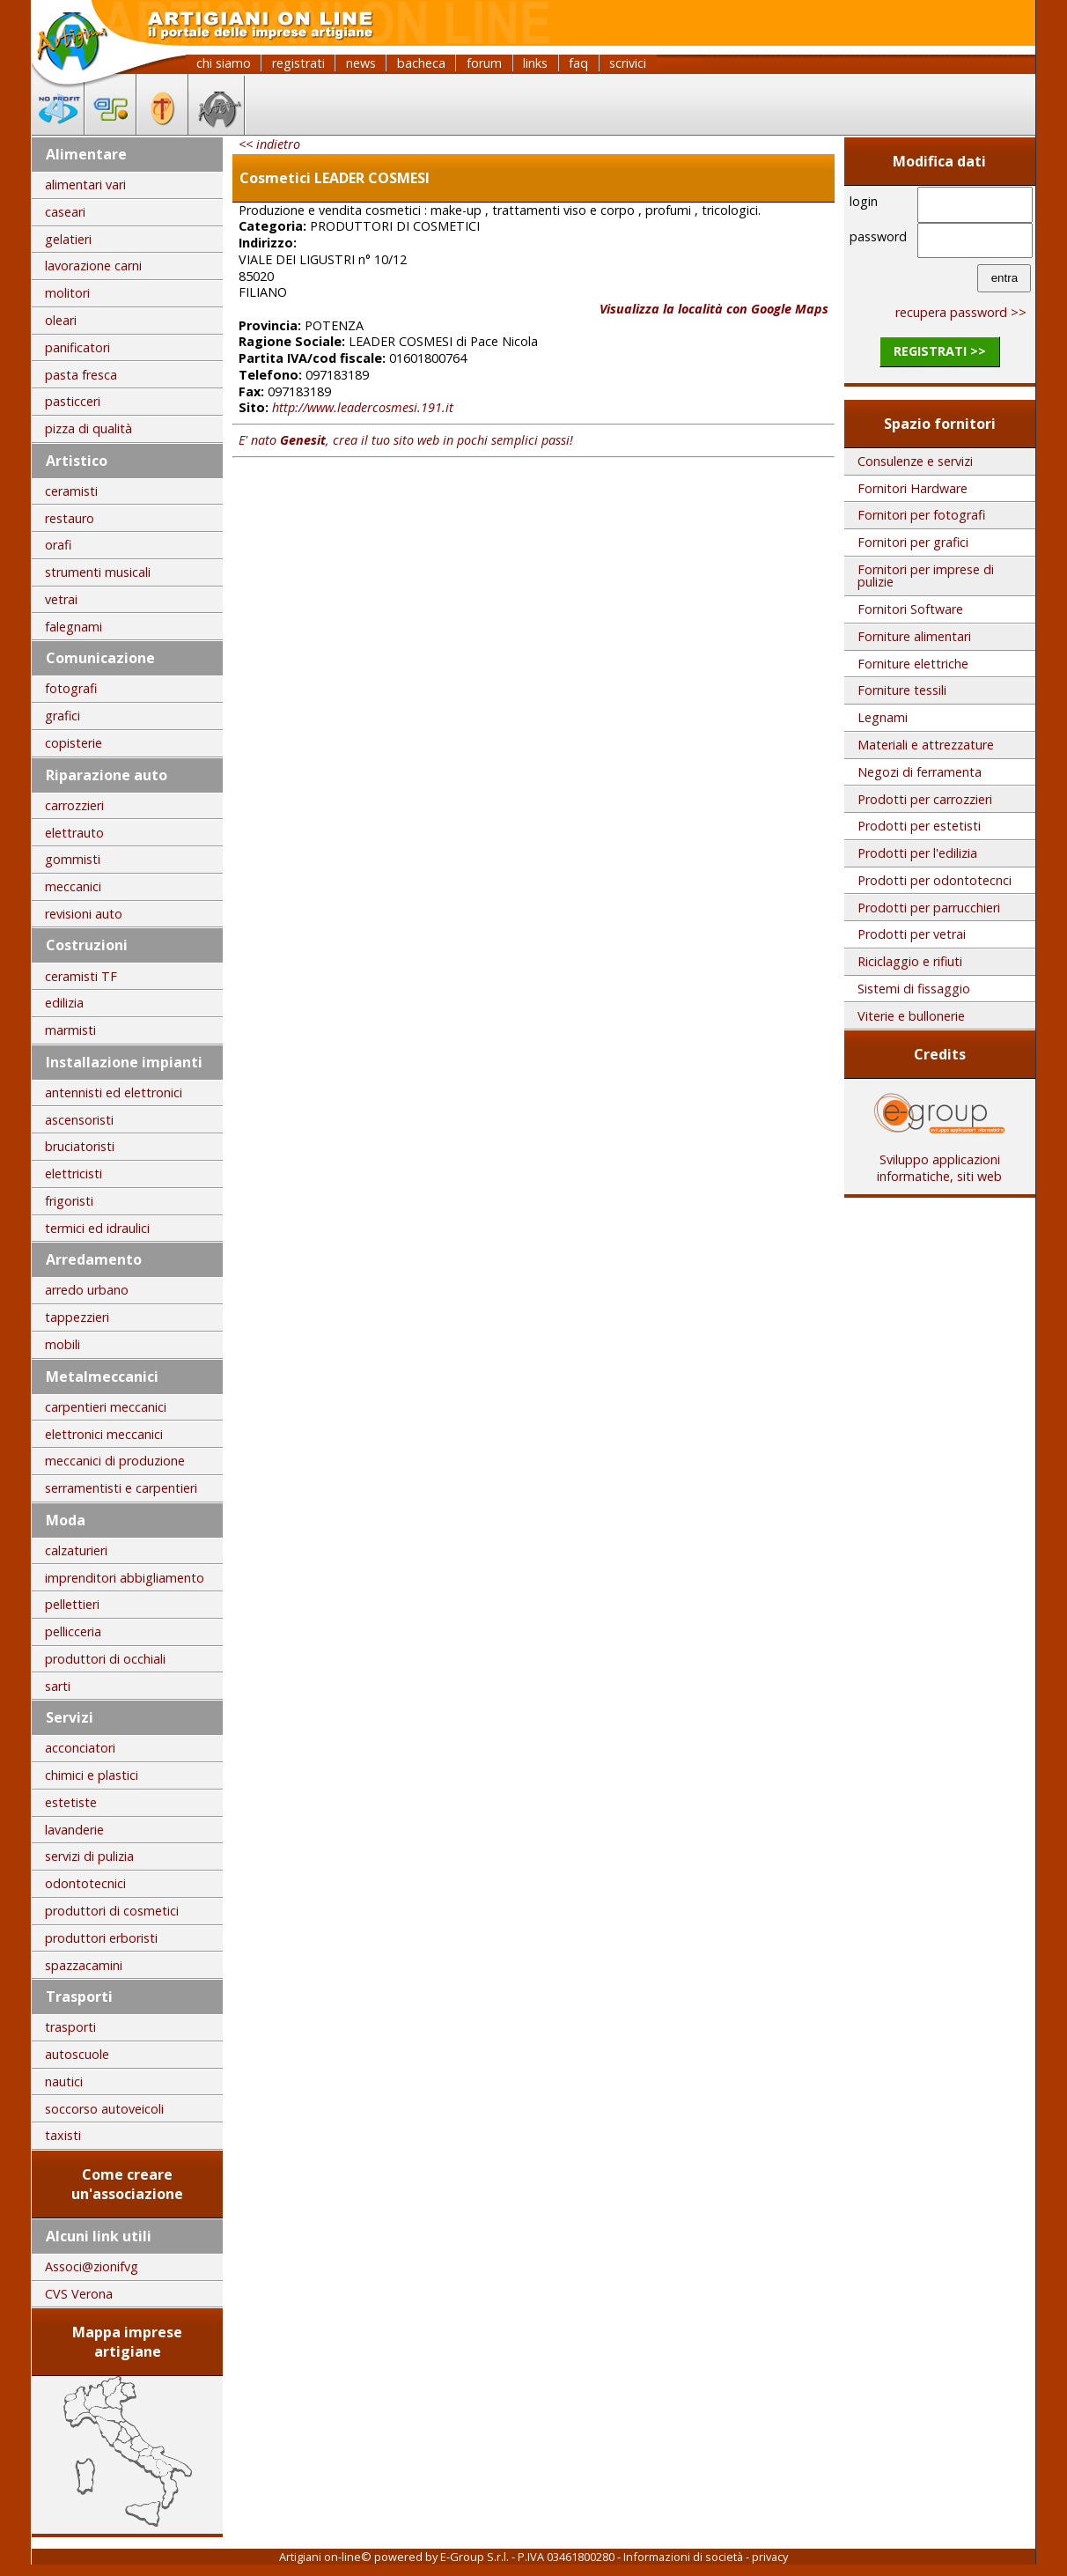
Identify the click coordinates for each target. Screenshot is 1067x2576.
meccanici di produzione (115, 1460)
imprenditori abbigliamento (124, 1577)
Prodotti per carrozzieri (924, 799)
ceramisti (71, 491)
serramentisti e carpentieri (121, 1488)
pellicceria (73, 1631)
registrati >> (940, 351)
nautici (64, 2081)
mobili (62, 1344)
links (535, 63)
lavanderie (74, 1829)
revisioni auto (83, 913)
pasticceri (72, 401)
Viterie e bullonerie (911, 1016)
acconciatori (80, 1747)
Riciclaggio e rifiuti (909, 961)
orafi (58, 544)
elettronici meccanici (104, 1434)
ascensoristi (79, 1119)
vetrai (61, 599)
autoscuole (77, 2054)
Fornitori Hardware (912, 488)
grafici (62, 715)
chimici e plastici (91, 1775)
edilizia (64, 1002)
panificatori (77, 347)
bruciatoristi (79, 1146)
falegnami (73, 626)
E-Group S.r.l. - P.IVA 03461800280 (527, 2557)
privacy (770, 2557)
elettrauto (74, 832)
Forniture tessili (901, 690)
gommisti (72, 859)
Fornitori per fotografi (921, 514)
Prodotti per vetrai (911, 934)
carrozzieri (74, 805)
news (361, 63)
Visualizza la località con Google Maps (714, 308)
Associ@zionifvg (91, 2266)
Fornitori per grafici (912, 542)
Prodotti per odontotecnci (934, 880)
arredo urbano (87, 1289)
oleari (61, 320)
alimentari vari (85, 184)
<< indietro (269, 144)
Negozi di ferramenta (919, 772)
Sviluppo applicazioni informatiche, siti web (939, 1162)
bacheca (421, 63)
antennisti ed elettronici (113, 1092)
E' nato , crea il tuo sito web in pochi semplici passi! (406, 440)
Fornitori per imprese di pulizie (925, 575)
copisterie (73, 742)
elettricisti (73, 1173)
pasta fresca (81, 374)
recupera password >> (961, 312)
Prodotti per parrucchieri (928, 907)
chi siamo (223, 63)
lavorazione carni (93, 265)
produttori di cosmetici (112, 1910)
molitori (67, 292)
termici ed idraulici (97, 1228)
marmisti (70, 1030)
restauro (69, 518)
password (878, 236)
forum (484, 63)
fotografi (71, 688)
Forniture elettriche (912, 663)
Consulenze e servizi (915, 461)
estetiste (71, 1802)
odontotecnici (85, 1883)
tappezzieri (77, 1317)
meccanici (73, 886)
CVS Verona (79, 2293)
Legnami (882, 717)
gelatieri (68, 239)
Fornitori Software (910, 609)
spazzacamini (83, 1965)
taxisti (63, 2135)
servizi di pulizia (89, 1856)
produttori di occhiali (105, 1658)
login (864, 201)
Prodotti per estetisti (919, 825)
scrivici (627, 63)
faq (578, 63)
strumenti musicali (98, 572)
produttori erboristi (101, 1938)
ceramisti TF (81, 976)
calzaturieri (76, 1550)
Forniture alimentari (914, 636)
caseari (65, 211)
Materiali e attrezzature (925, 744)
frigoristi (69, 1200)
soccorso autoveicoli (104, 2108)
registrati (298, 63)
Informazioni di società (683, 2557)
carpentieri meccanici (105, 1407)
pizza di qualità (88, 428)
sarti (57, 1686)
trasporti (70, 2027)
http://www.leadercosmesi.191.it (362, 407)
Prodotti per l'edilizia (917, 853)
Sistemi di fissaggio (913, 988)
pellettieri (72, 1604)
